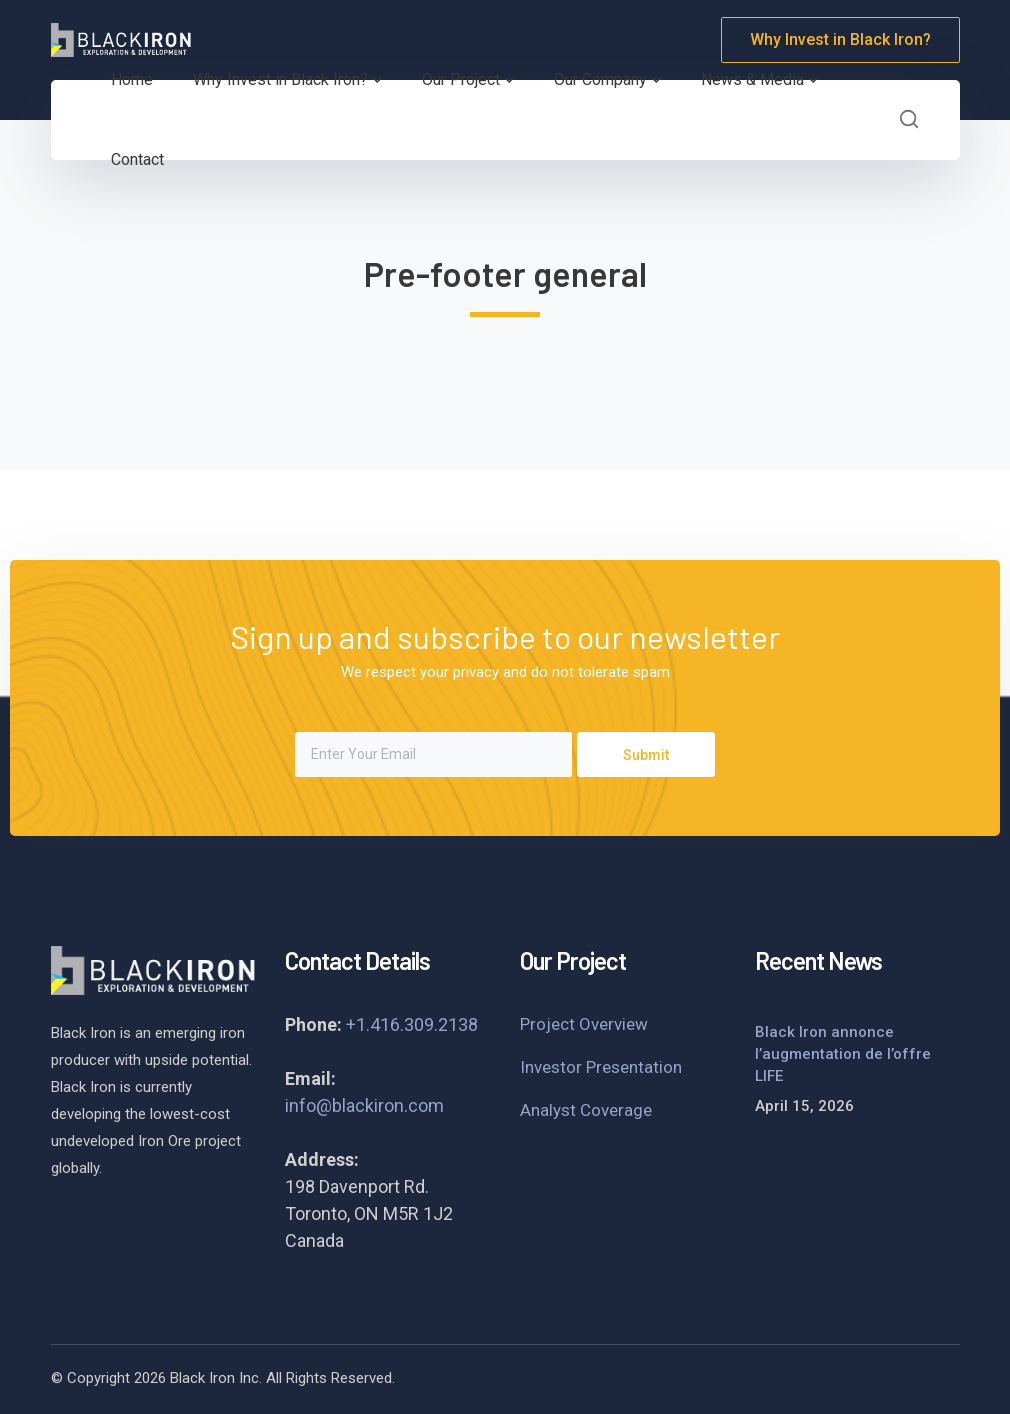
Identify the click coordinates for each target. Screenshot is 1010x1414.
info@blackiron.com (364, 1105)
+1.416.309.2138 (412, 1024)
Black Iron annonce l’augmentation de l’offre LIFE (843, 1054)
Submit (646, 755)
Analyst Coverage (586, 1110)
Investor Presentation (601, 1067)
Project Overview (584, 1024)
